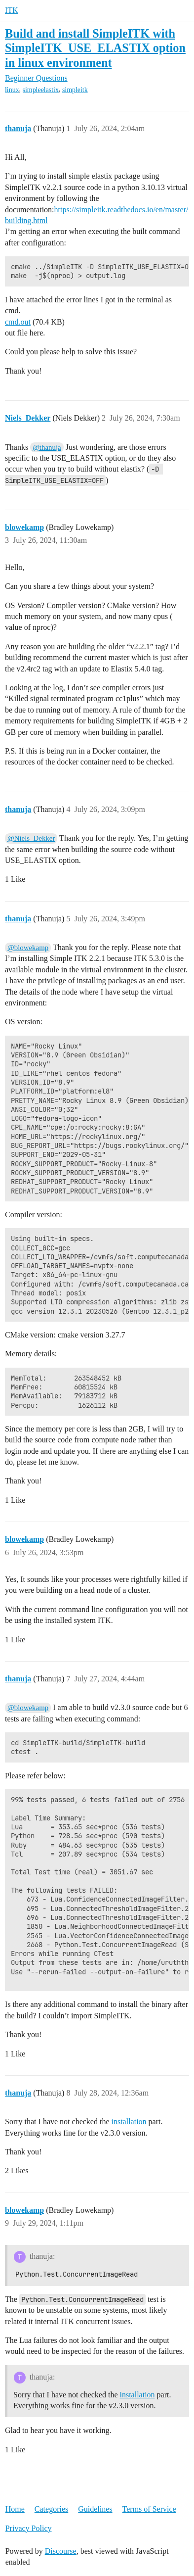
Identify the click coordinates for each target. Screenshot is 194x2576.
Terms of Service (149, 2509)
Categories (51, 2509)
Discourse (61, 2551)
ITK (11, 10)
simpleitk (75, 90)
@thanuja (47, 447)
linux (12, 90)
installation (128, 2121)
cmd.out (18, 322)
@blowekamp (27, 948)
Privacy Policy (28, 2528)
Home (15, 2509)
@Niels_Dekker (31, 838)
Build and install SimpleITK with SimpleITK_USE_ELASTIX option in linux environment (95, 48)
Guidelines (95, 2509)
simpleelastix (41, 90)
